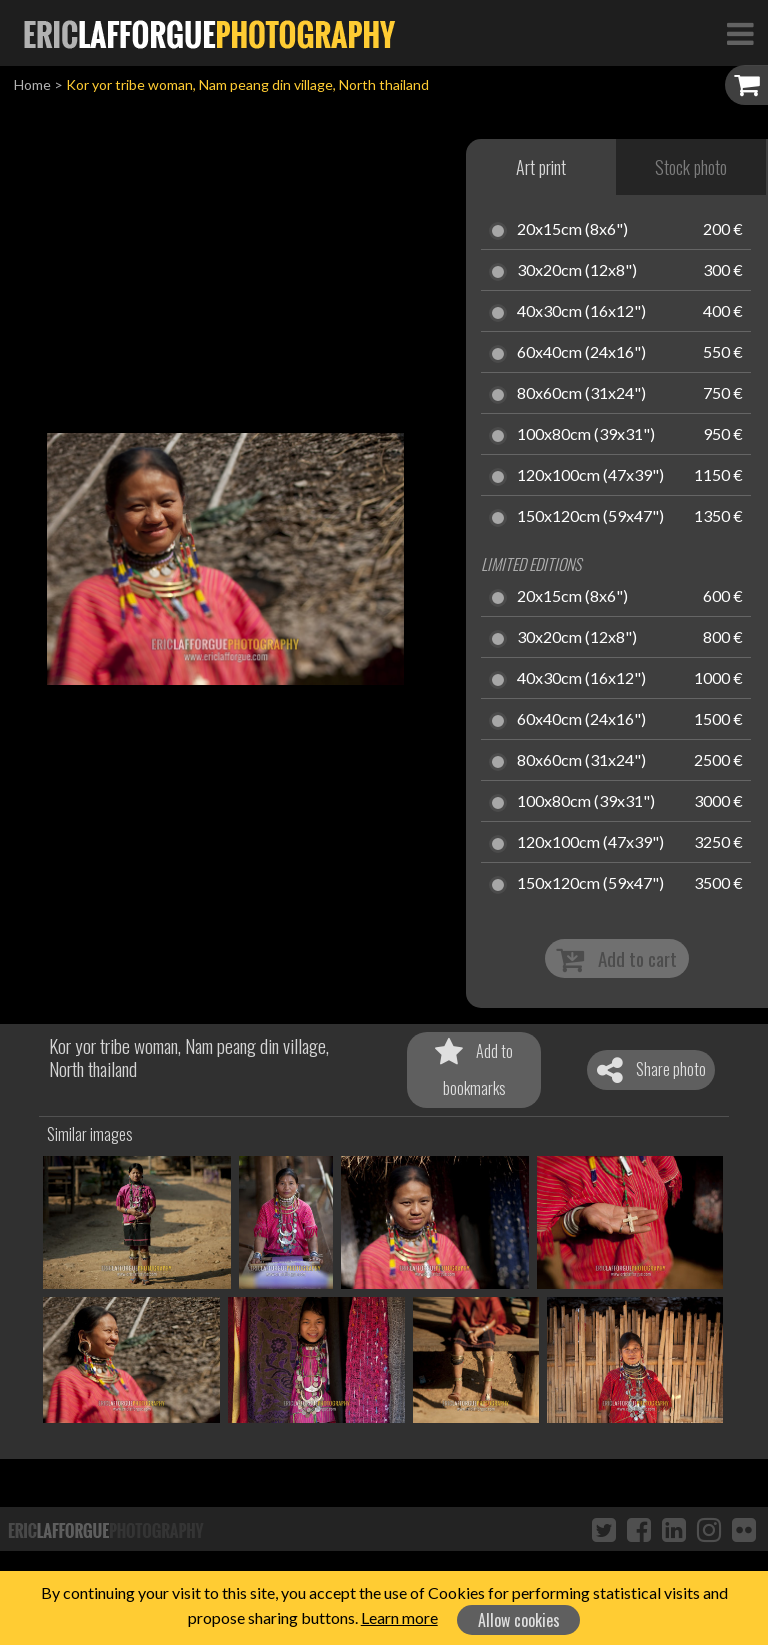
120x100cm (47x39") (590, 476)
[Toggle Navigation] (740, 33)
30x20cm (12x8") (577, 271)
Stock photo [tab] (691, 167)
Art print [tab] (541, 167)
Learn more (399, 1617)
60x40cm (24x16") (581, 353)
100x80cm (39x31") (586, 435)
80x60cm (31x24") (581, 394)
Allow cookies (519, 1620)
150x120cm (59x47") (590, 517)
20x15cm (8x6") (572, 230)
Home (32, 84)
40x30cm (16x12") (581, 312)
